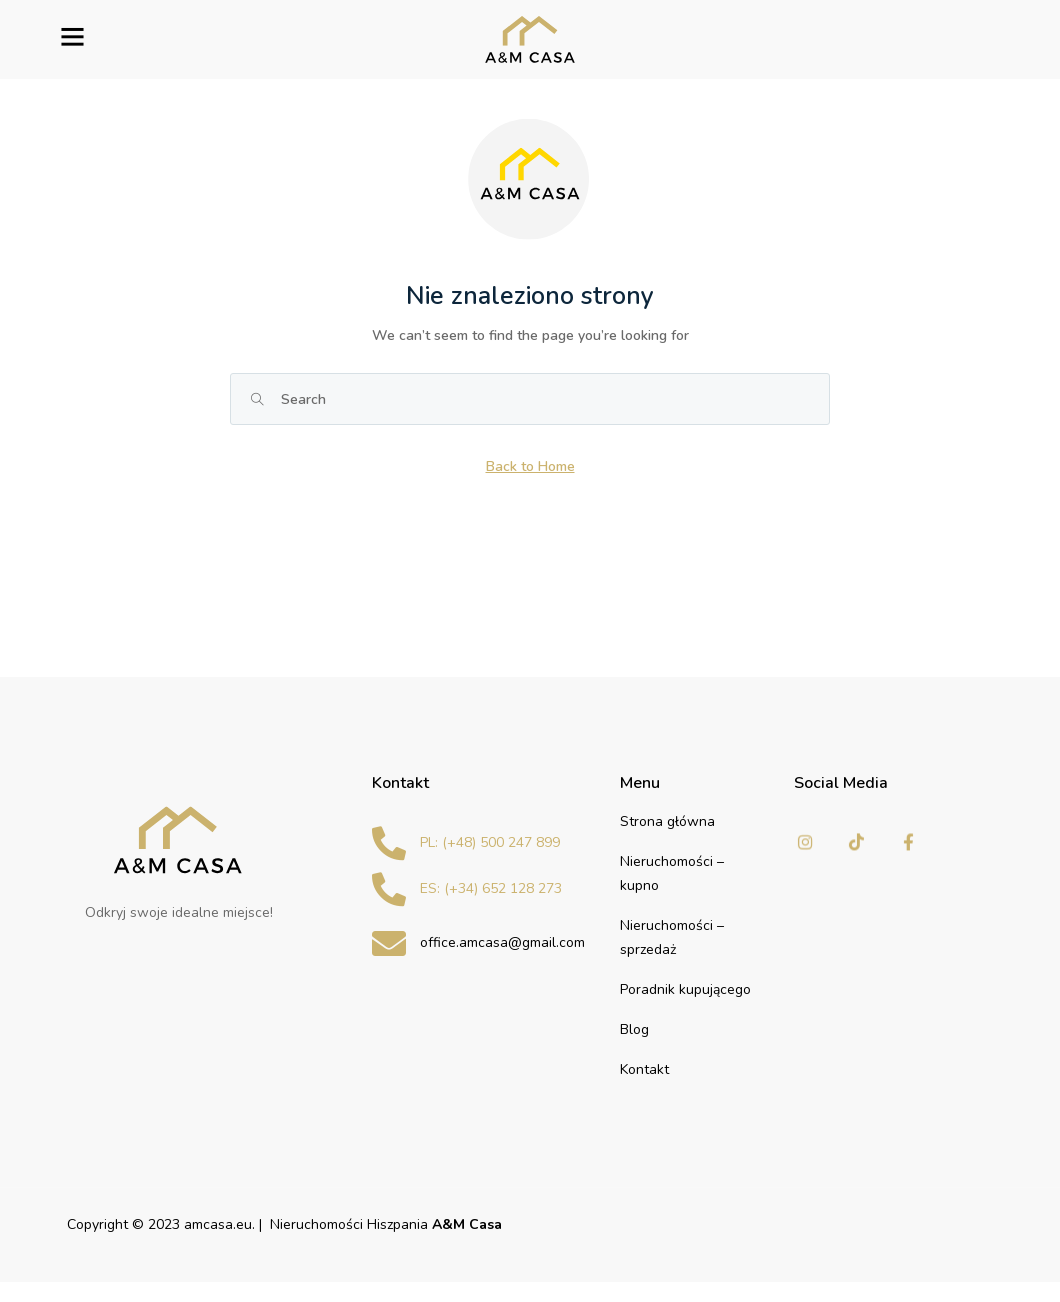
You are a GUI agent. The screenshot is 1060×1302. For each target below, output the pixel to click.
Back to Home (530, 466)
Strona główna (667, 821)
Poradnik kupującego (685, 989)
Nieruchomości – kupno (672, 873)
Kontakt (644, 1069)
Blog (634, 1029)
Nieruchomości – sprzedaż (672, 937)
